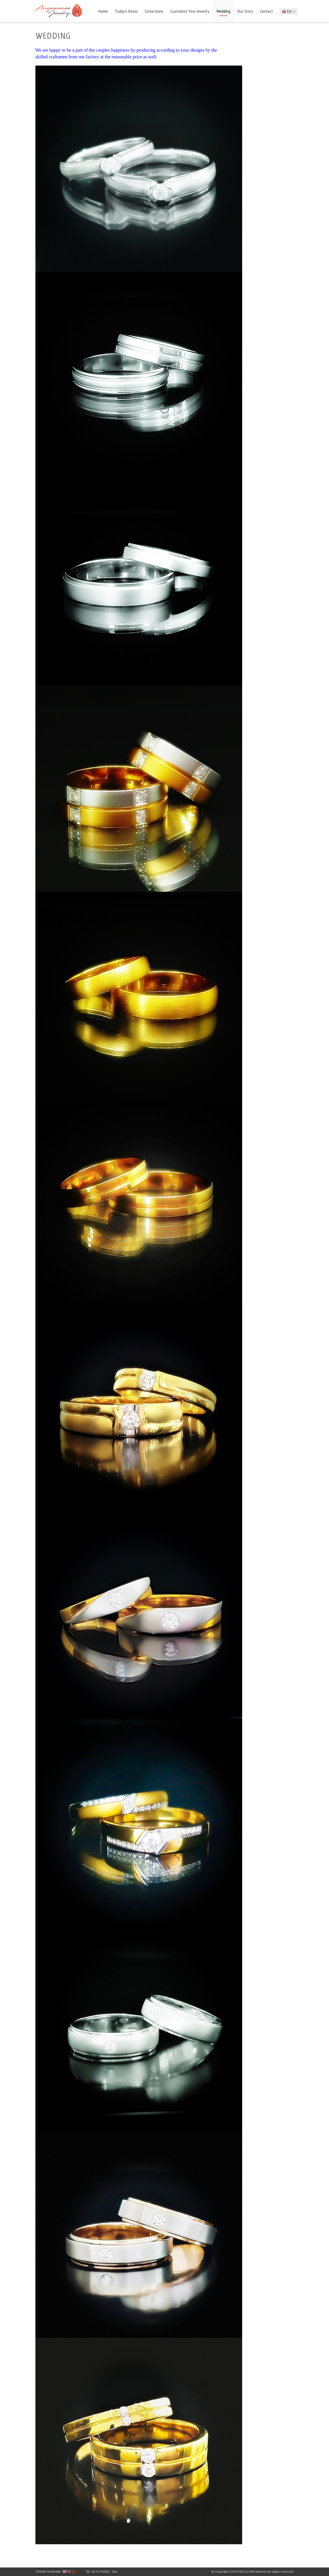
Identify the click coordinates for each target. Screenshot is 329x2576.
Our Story (245, 11)
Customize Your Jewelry (189, 11)
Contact (266, 11)
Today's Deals (126, 11)
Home (103, 11)
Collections (154, 11)
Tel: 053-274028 (97, 2571)
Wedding (223, 11)
